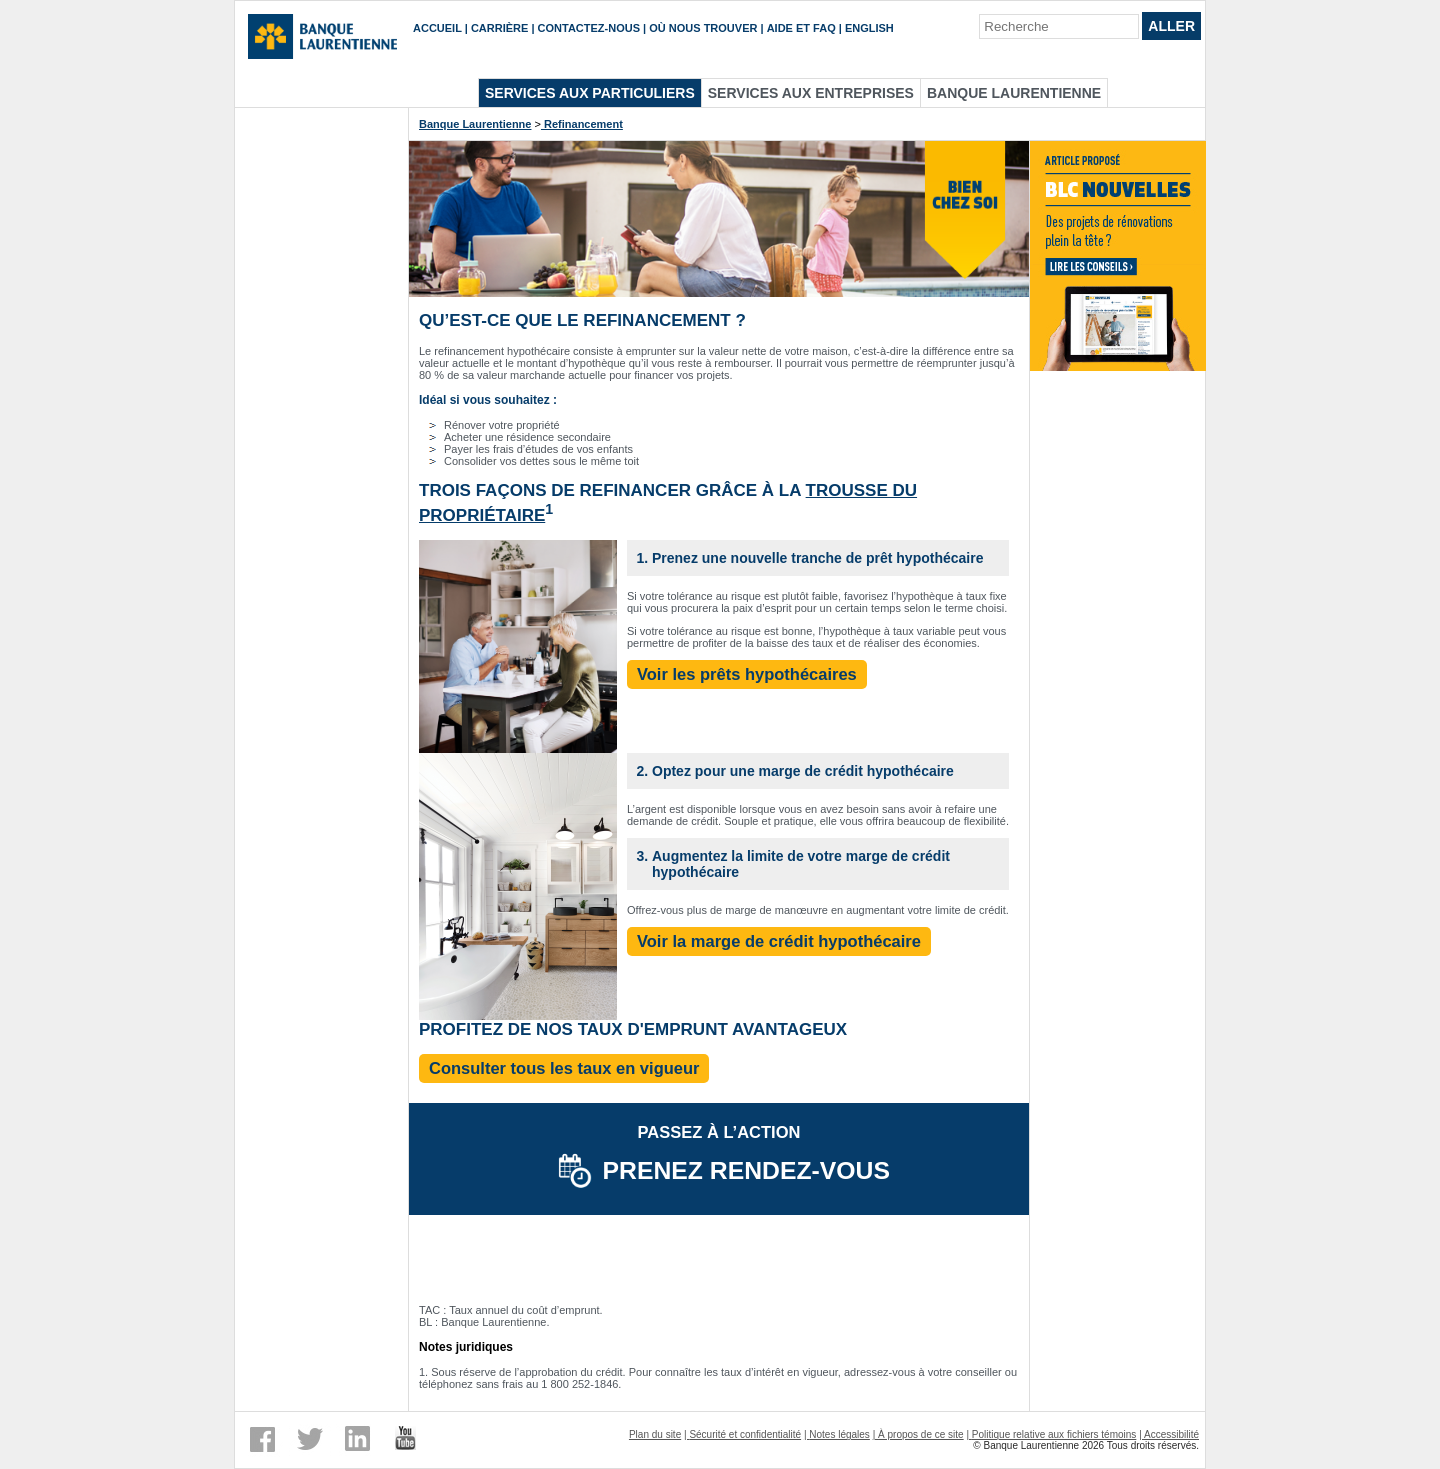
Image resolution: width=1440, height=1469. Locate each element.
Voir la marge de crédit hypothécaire (779, 941)
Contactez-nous (589, 28)
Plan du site (655, 1434)
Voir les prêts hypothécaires (747, 674)
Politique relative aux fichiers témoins (1054, 1434)
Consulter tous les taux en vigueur (564, 1068)
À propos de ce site (921, 1434)
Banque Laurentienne (1014, 93)
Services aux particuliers (590, 93)
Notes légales (839, 1434)
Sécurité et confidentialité (745, 1434)
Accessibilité (1171, 1434)
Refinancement (582, 124)
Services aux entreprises (811, 93)
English (869, 28)
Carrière (499, 28)
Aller (1171, 26)
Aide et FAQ (801, 28)
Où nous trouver (703, 28)
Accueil (437, 28)
